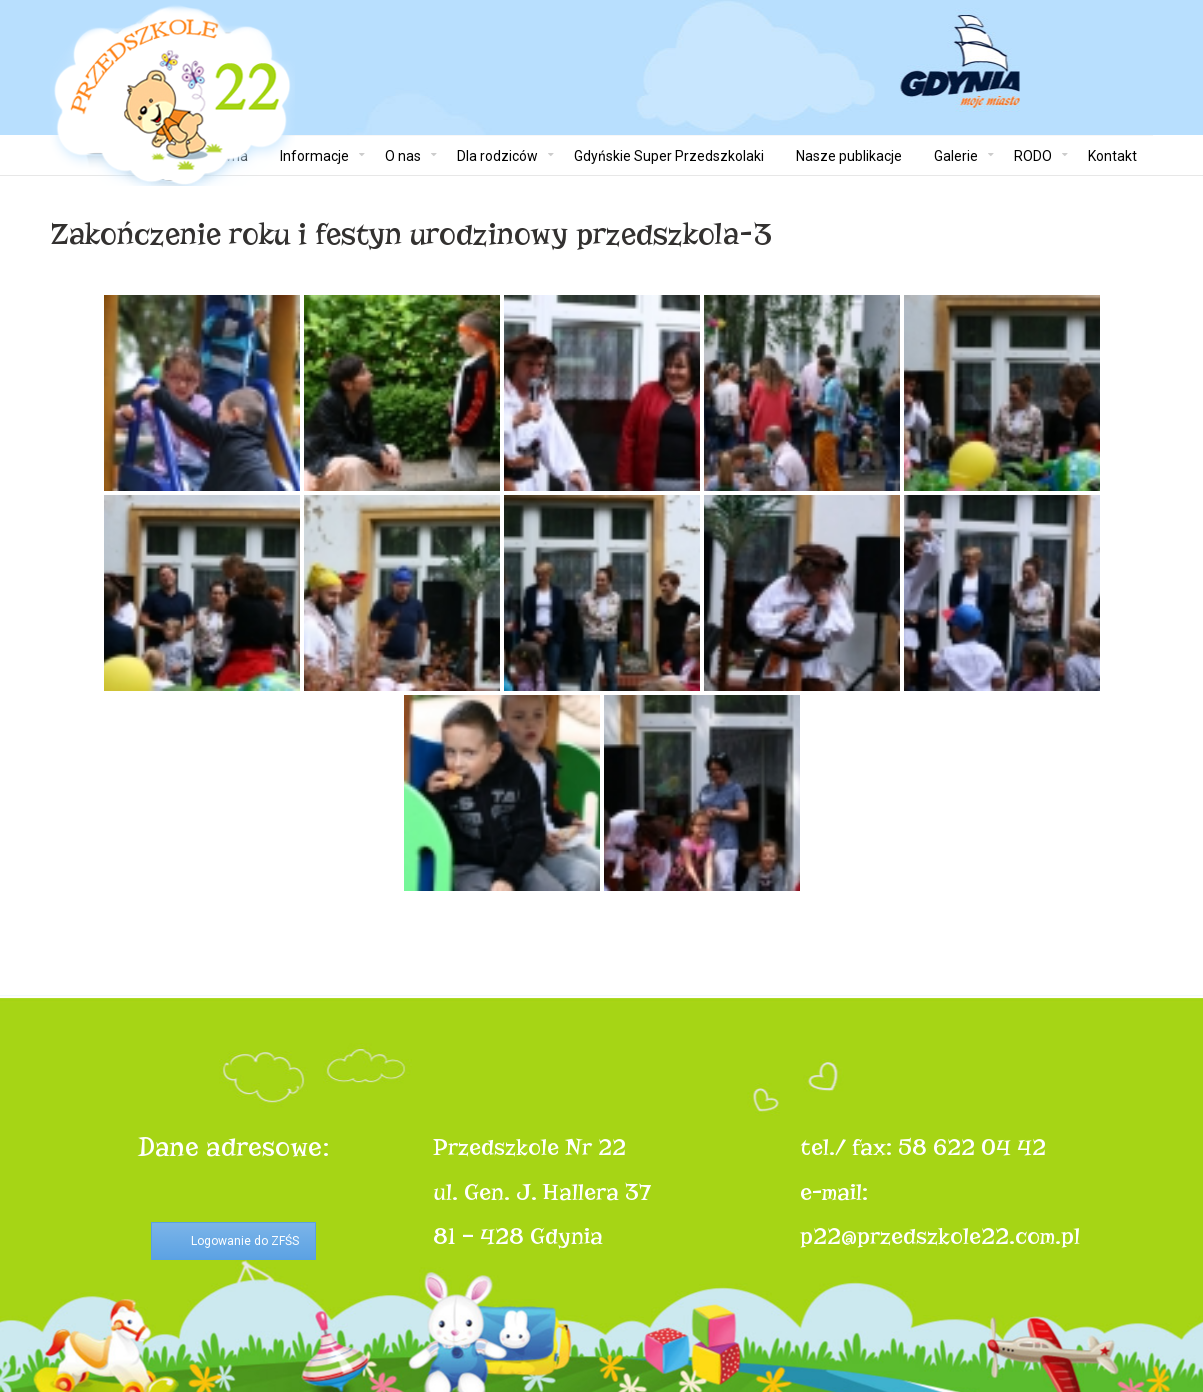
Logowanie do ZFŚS (245, 1241)
